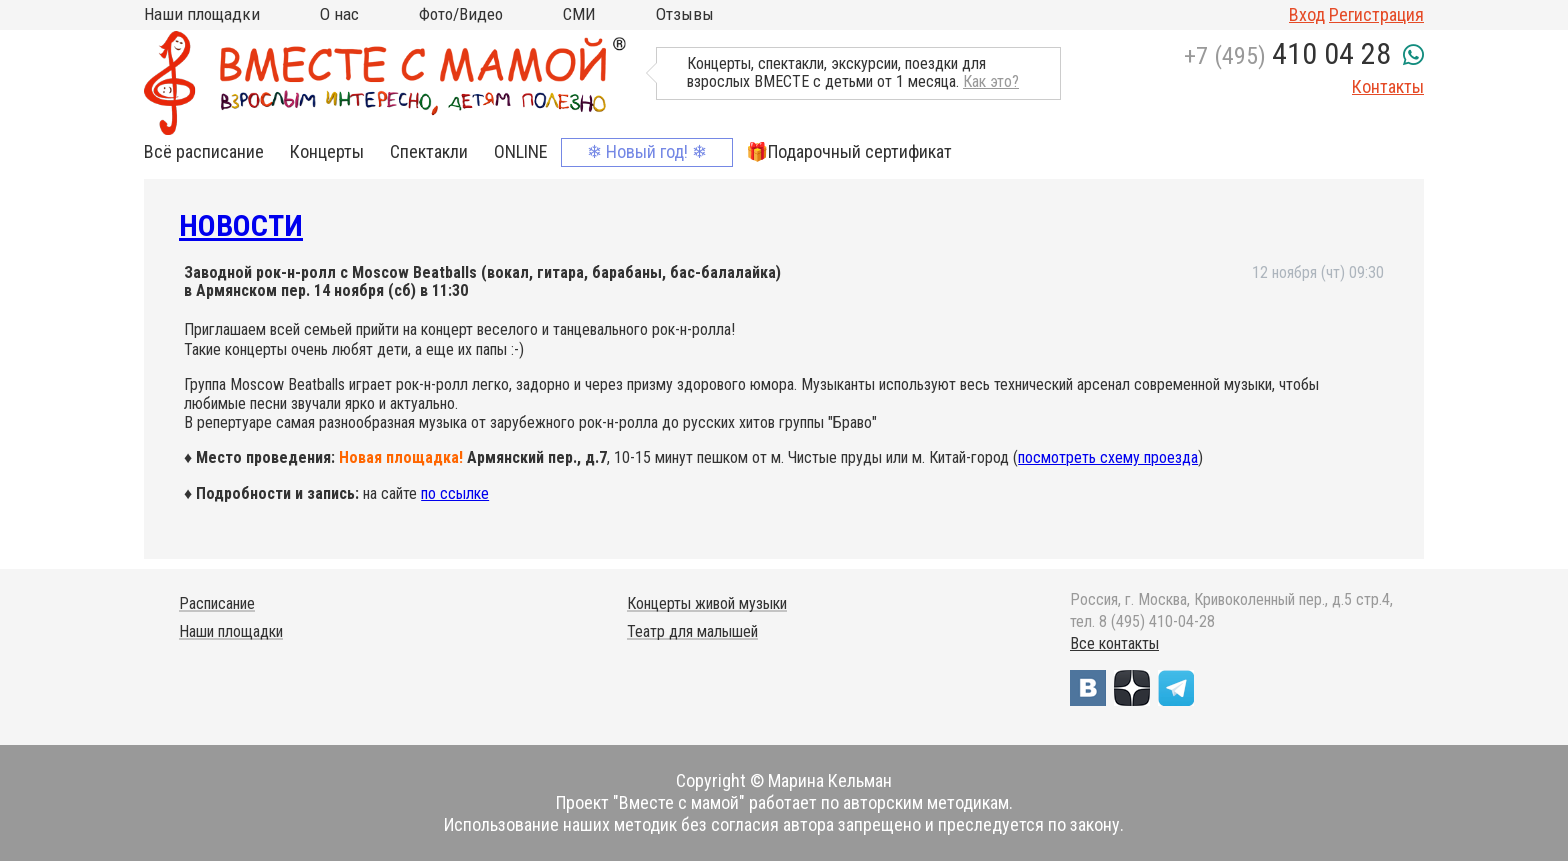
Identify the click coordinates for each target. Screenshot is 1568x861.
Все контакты (1114, 643)
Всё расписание (204, 152)
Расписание (217, 603)
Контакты (1388, 86)
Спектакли (429, 152)
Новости (241, 225)
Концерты (327, 152)
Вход (1307, 14)
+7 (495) (1287, 56)
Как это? (991, 81)
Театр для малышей (692, 631)
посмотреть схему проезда (1108, 457)
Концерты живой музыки (707, 603)
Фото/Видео (461, 14)
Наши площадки (202, 14)
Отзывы (685, 14)
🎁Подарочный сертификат (849, 152)
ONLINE (521, 152)
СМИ (579, 14)
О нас (339, 14)
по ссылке (455, 493)
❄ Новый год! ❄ (647, 151)
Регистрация (1376, 14)
